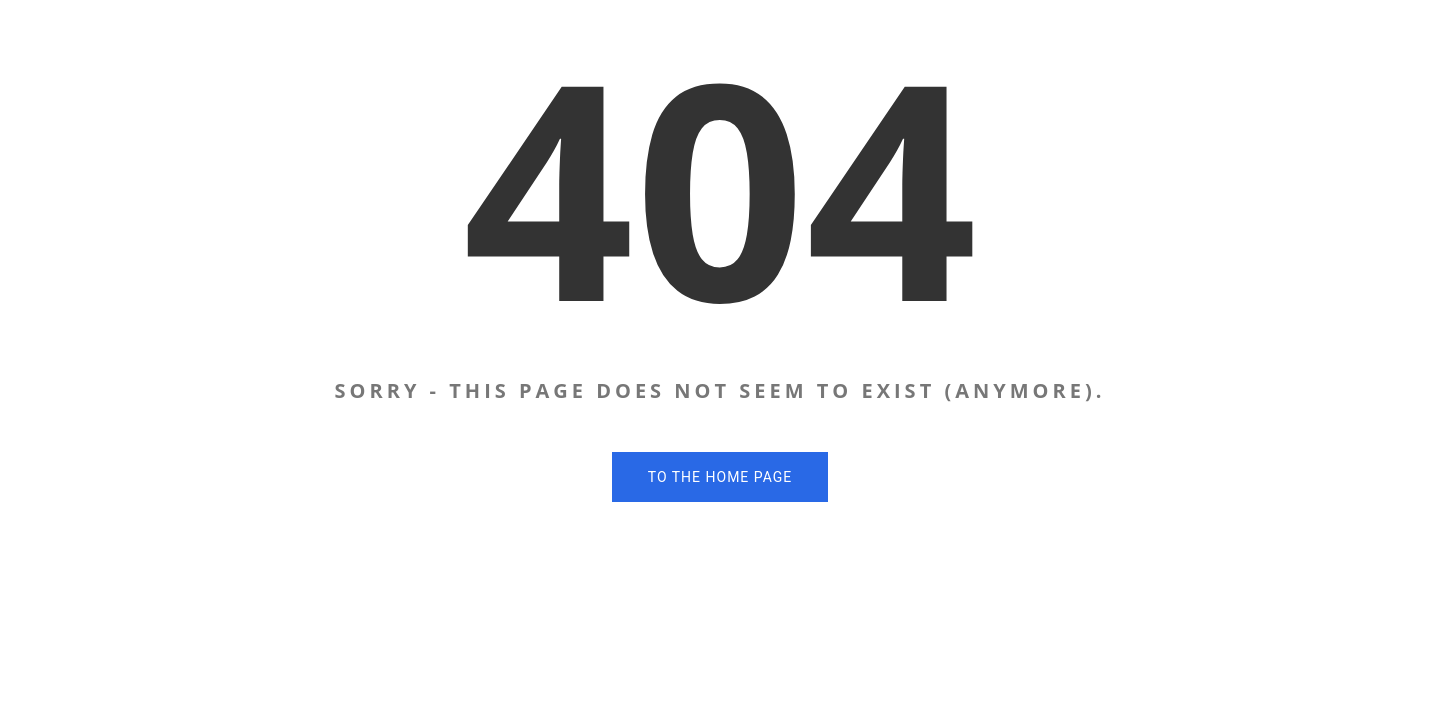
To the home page (720, 477)
